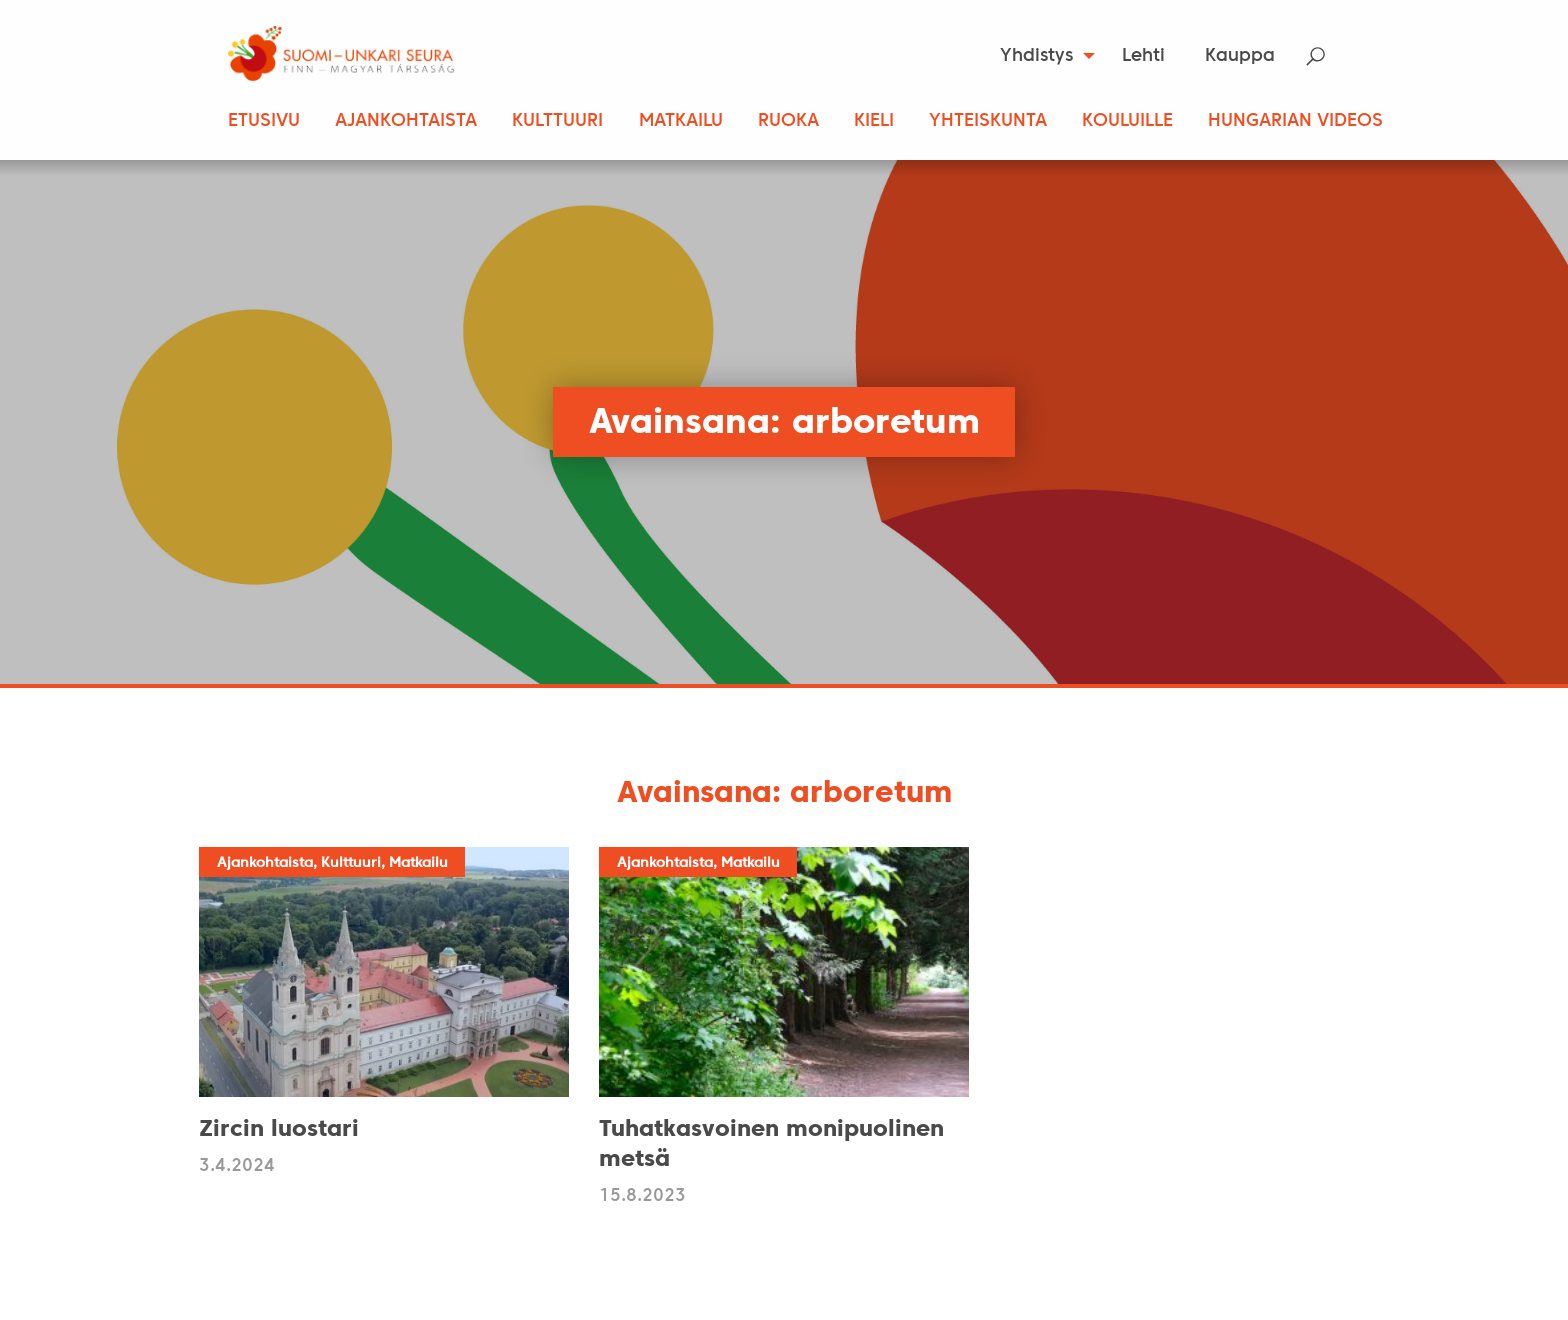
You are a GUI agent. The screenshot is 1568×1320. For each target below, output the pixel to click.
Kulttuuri (557, 121)
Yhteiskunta (988, 121)
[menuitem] (1041, 56)
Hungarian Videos (1295, 121)
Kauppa (1240, 56)
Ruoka (788, 121)
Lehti (1143, 56)
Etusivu (264, 121)
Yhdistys (1036, 56)
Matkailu (681, 121)
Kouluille (1127, 121)
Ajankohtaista (406, 121)
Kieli (874, 121)
